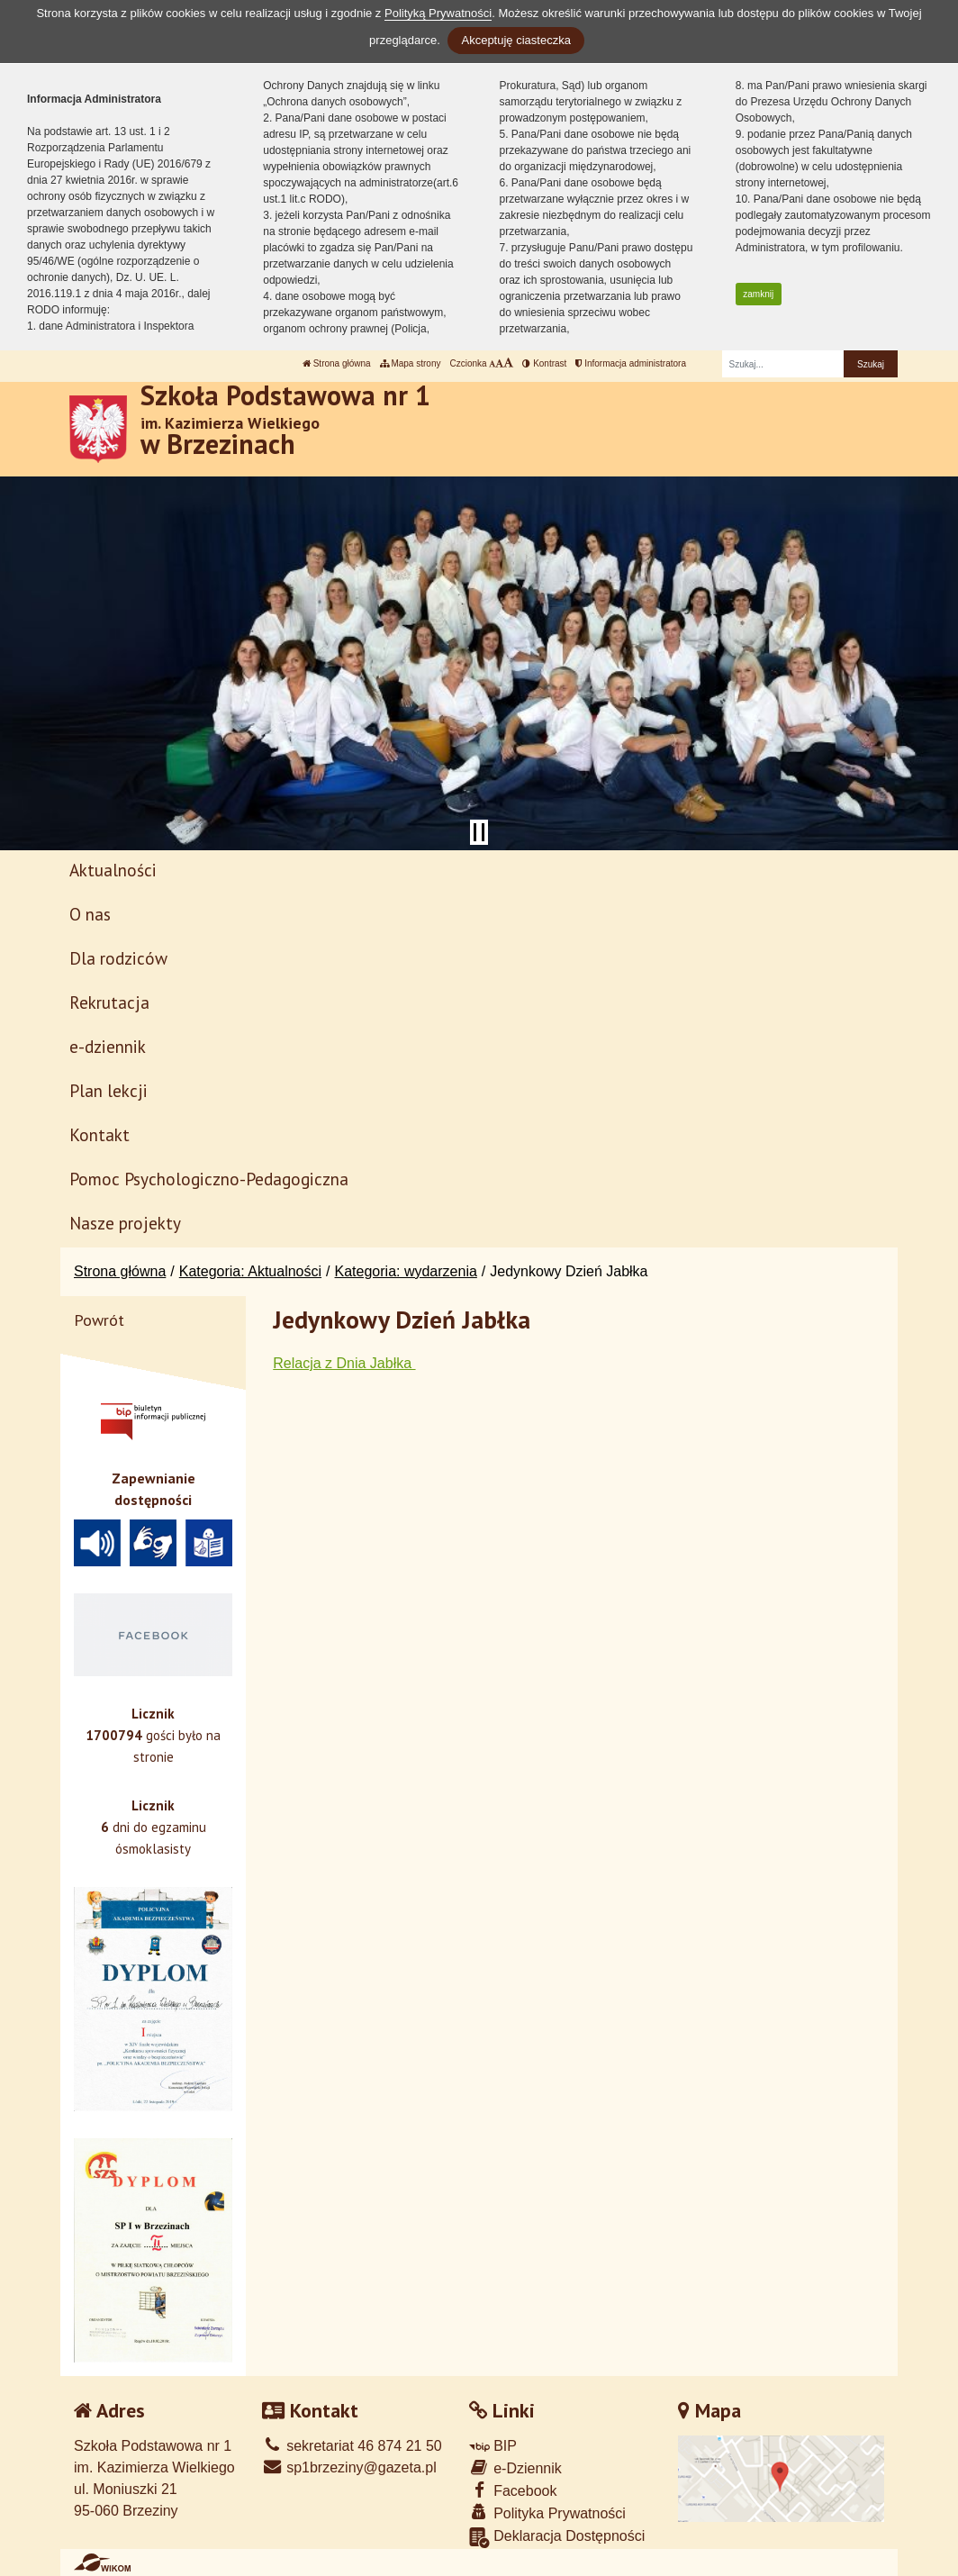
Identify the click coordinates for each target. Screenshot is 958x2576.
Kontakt (99, 1134)
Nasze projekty (125, 1222)
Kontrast (544, 363)
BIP (493, 2446)
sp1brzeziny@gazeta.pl (349, 2467)
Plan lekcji (108, 1090)
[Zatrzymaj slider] (479, 832)
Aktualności (113, 869)
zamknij (758, 294)
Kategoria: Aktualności (250, 1271)
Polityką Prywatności (438, 13)
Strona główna (337, 363)
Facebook (513, 2490)
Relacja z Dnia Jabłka (344, 1363)
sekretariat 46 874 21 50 (352, 2446)
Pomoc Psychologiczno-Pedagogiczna (208, 1178)
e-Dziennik (515, 2467)
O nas (90, 914)
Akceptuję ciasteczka (515, 40)
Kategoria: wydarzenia (406, 1271)
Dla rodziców (118, 958)
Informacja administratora (630, 363)
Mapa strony (410, 363)
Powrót (99, 1320)
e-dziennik (107, 1046)
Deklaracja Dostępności (557, 2537)
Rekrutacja (109, 1002)
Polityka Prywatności (547, 2512)
